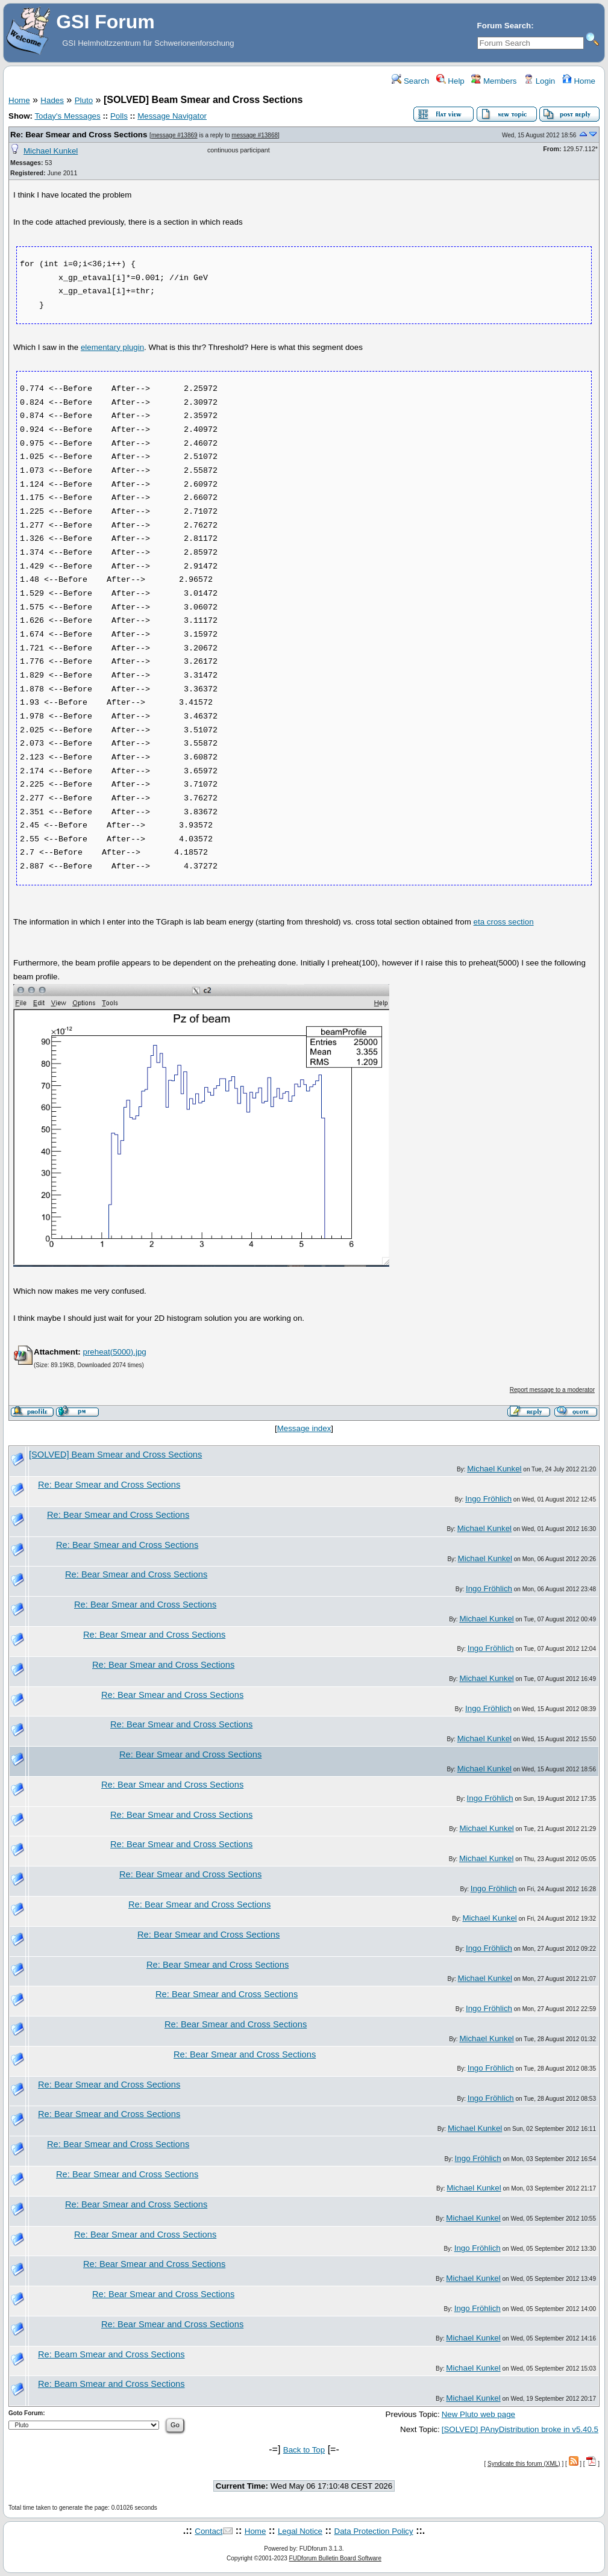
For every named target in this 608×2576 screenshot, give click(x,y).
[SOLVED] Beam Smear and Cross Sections (115, 1454)
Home (578, 81)
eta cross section (504, 921)
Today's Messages (67, 115)
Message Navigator (172, 115)
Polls (119, 115)
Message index (304, 1428)
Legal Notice (300, 2531)
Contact (208, 2531)
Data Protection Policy (373, 2531)
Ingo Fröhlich (488, 1498)
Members (493, 81)
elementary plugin (112, 347)
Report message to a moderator (552, 1389)
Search (410, 81)
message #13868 (254, 135)
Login (539, 81)
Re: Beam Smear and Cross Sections (111, 2354)
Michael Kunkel (51, 150)
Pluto (84, 100)
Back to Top (304, 2449)
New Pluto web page (478, 2414)
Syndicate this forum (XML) (523, 2463)
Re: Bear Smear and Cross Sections (78, 134)
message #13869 (174, 135)
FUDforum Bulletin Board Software (335, 2558)
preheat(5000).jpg (114, 1351)
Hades (52, 100)
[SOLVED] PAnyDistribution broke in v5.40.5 (520, 2429)
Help (450, 81)
